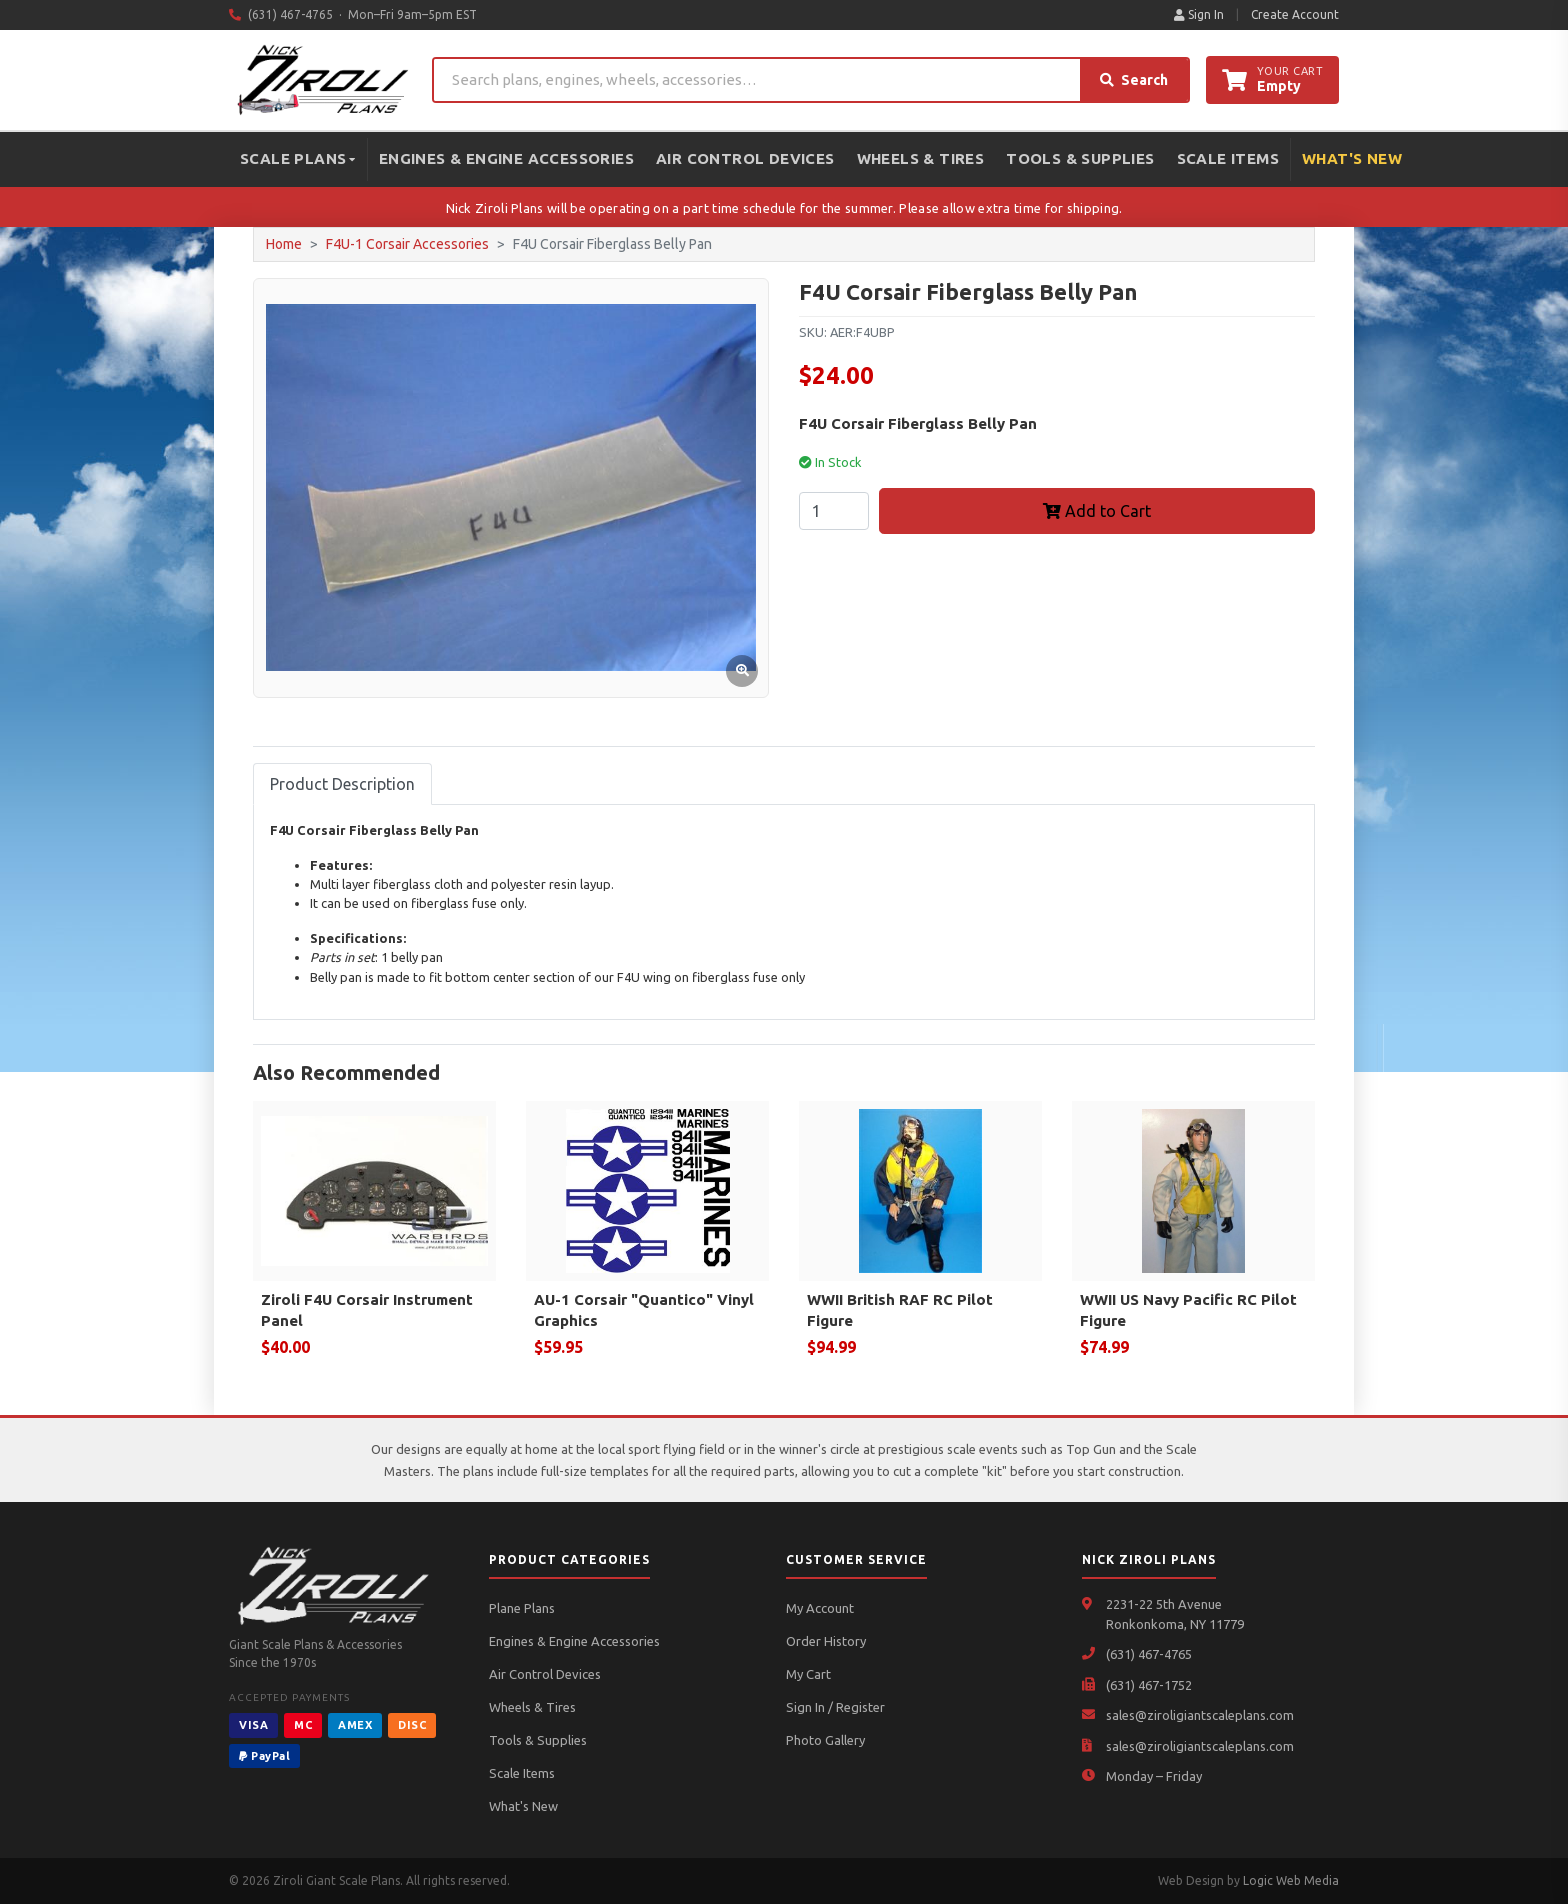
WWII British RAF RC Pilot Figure (900, 1310)
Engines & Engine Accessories (506, 158)
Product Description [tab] (342, 784)
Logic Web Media (1291, 1880)
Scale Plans (298, 158)
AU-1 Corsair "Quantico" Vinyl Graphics (644, 1310)
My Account (820, 1608)
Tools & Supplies (1080, 158)
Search (1134, 80)
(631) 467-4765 (1149, 1654)
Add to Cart (1097, 511)
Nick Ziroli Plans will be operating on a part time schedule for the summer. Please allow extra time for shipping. (784, 208)
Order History (826, 1641)
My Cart (808, 1674)
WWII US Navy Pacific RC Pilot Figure (1188, 1310)
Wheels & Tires (921, 158)
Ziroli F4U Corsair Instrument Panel (367, 1310)
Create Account (1295, 14)
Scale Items (1228, 158)
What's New (1352, 158)
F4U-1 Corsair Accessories (407, 244)
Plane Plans (522, 1608)
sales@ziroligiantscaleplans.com (1200, 1715)
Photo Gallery (825, 1740)
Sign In (1199, 14)
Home (284, 244)
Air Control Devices (745, 158)
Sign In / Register (835, 1707)
